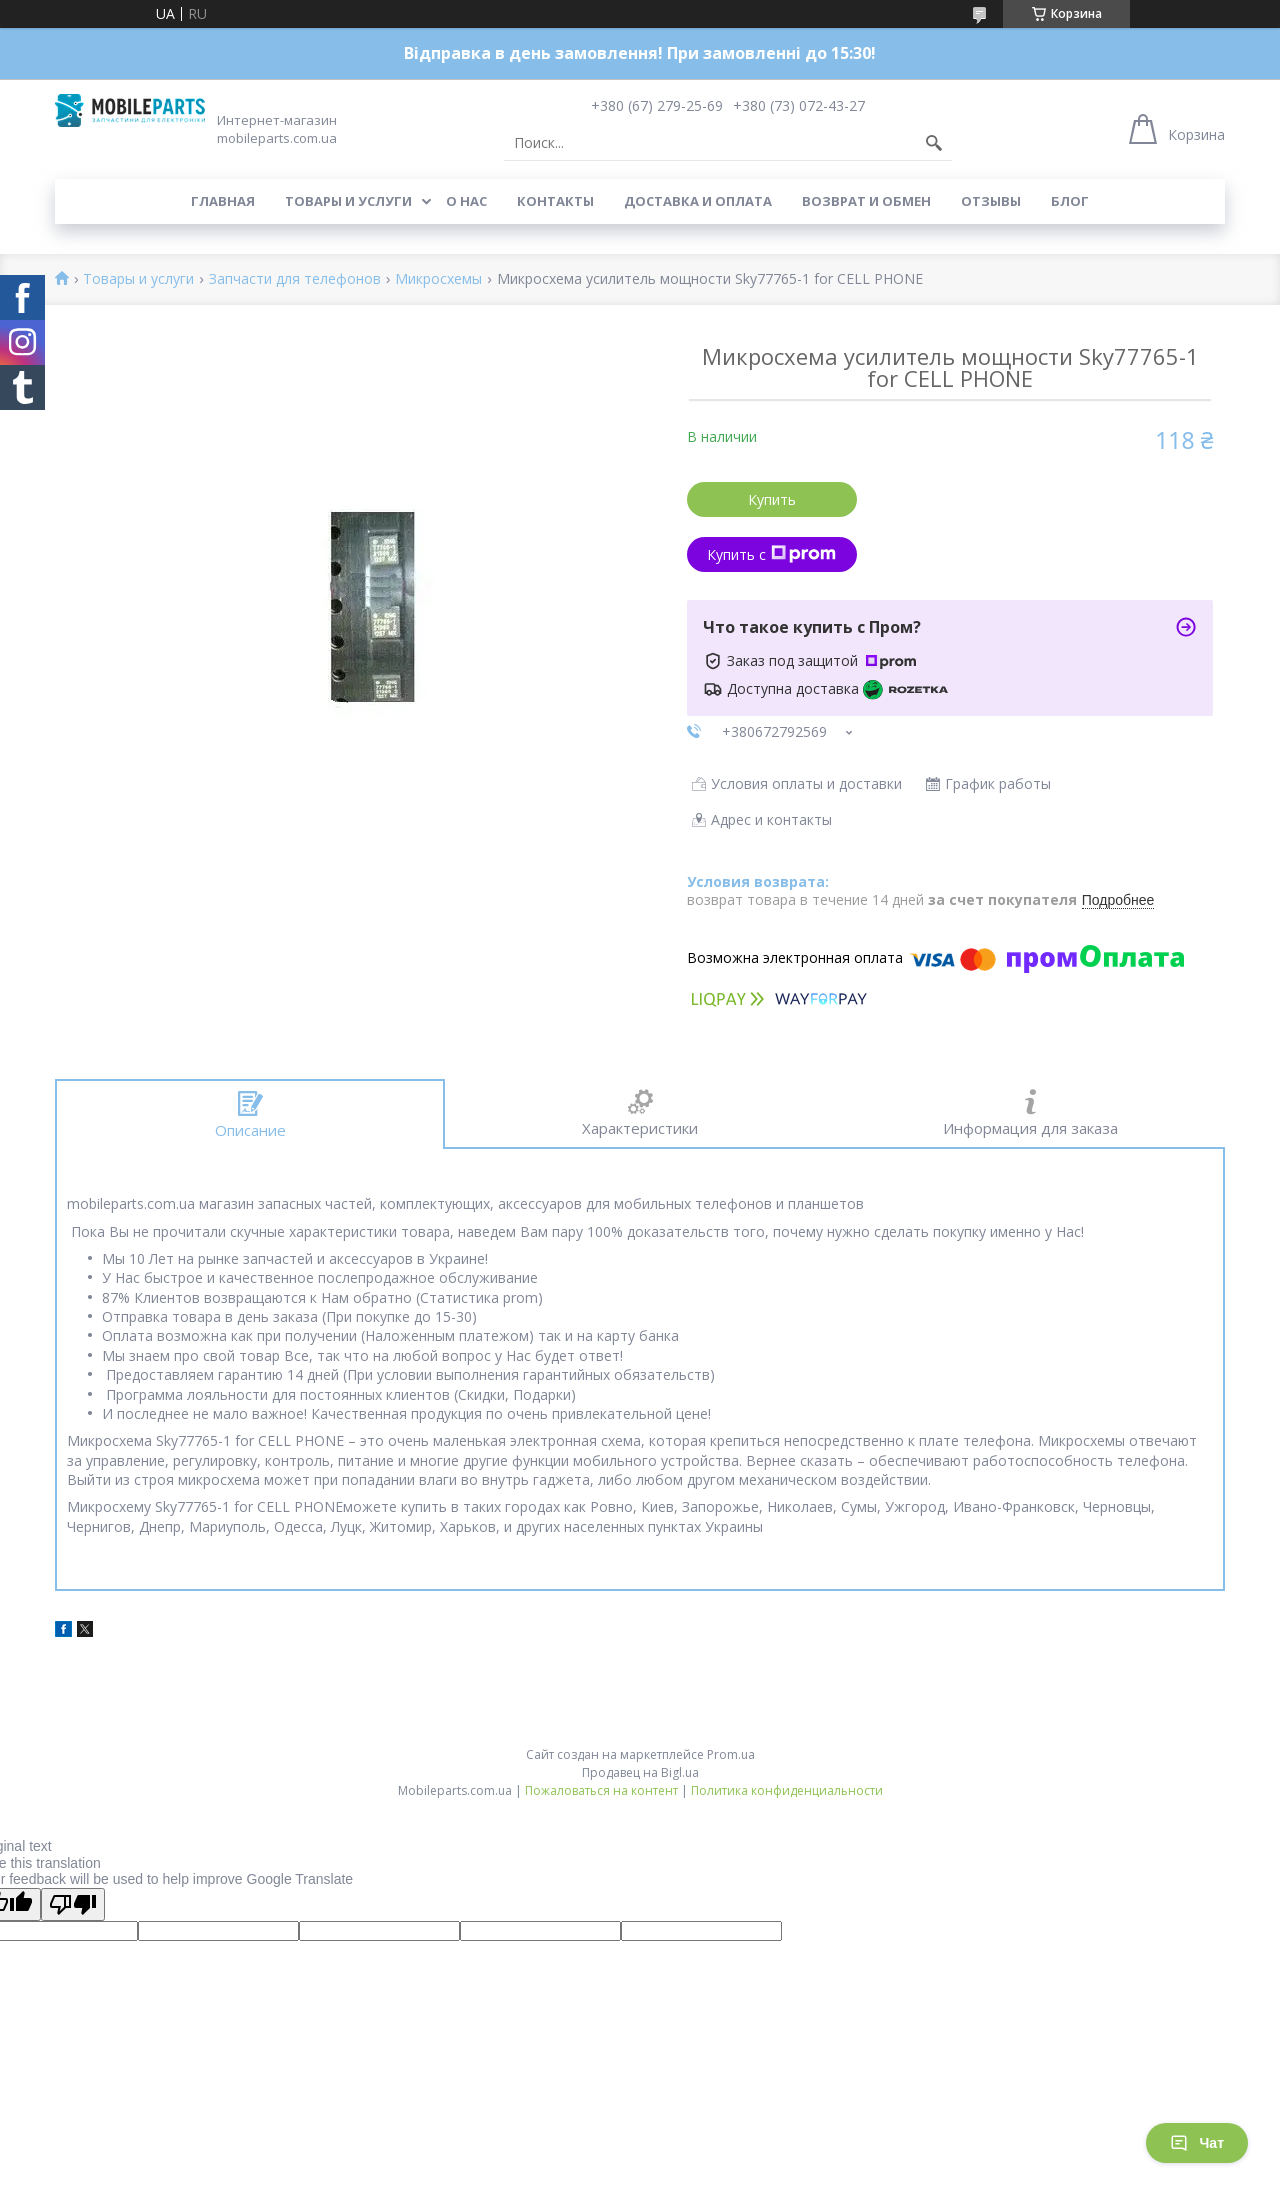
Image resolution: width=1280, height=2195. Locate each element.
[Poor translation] (73, 1904)
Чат (1197, 2143)
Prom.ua (731, 1754)
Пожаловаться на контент (601, 1790)
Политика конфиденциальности (787, 1790)
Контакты (555, 201)
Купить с (771, 554)
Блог (1070, 201)
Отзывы (991, 201)
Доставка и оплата (698, 201)
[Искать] (934, 143)
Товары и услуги (348, 201)
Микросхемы (438, 279)
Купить (772, 499)
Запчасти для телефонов (295, 279)
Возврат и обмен (866, 201)
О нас (466, 201)
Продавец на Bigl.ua (640, 1772)
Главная (223, 201)
